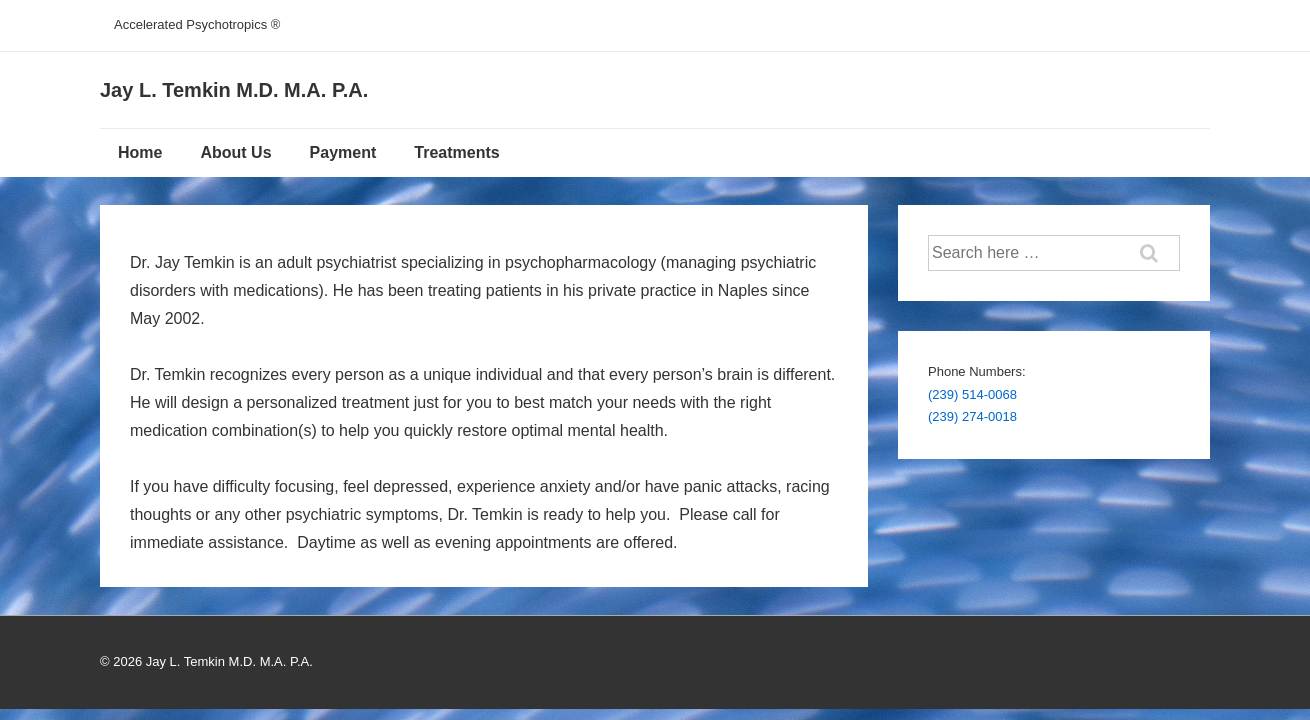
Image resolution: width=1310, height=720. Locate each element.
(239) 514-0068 (972, 394)
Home (140, 152)
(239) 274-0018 (972, 416)
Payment (343, 152)
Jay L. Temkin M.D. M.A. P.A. (234, 90)
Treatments (456, 152)
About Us (235, 152)
